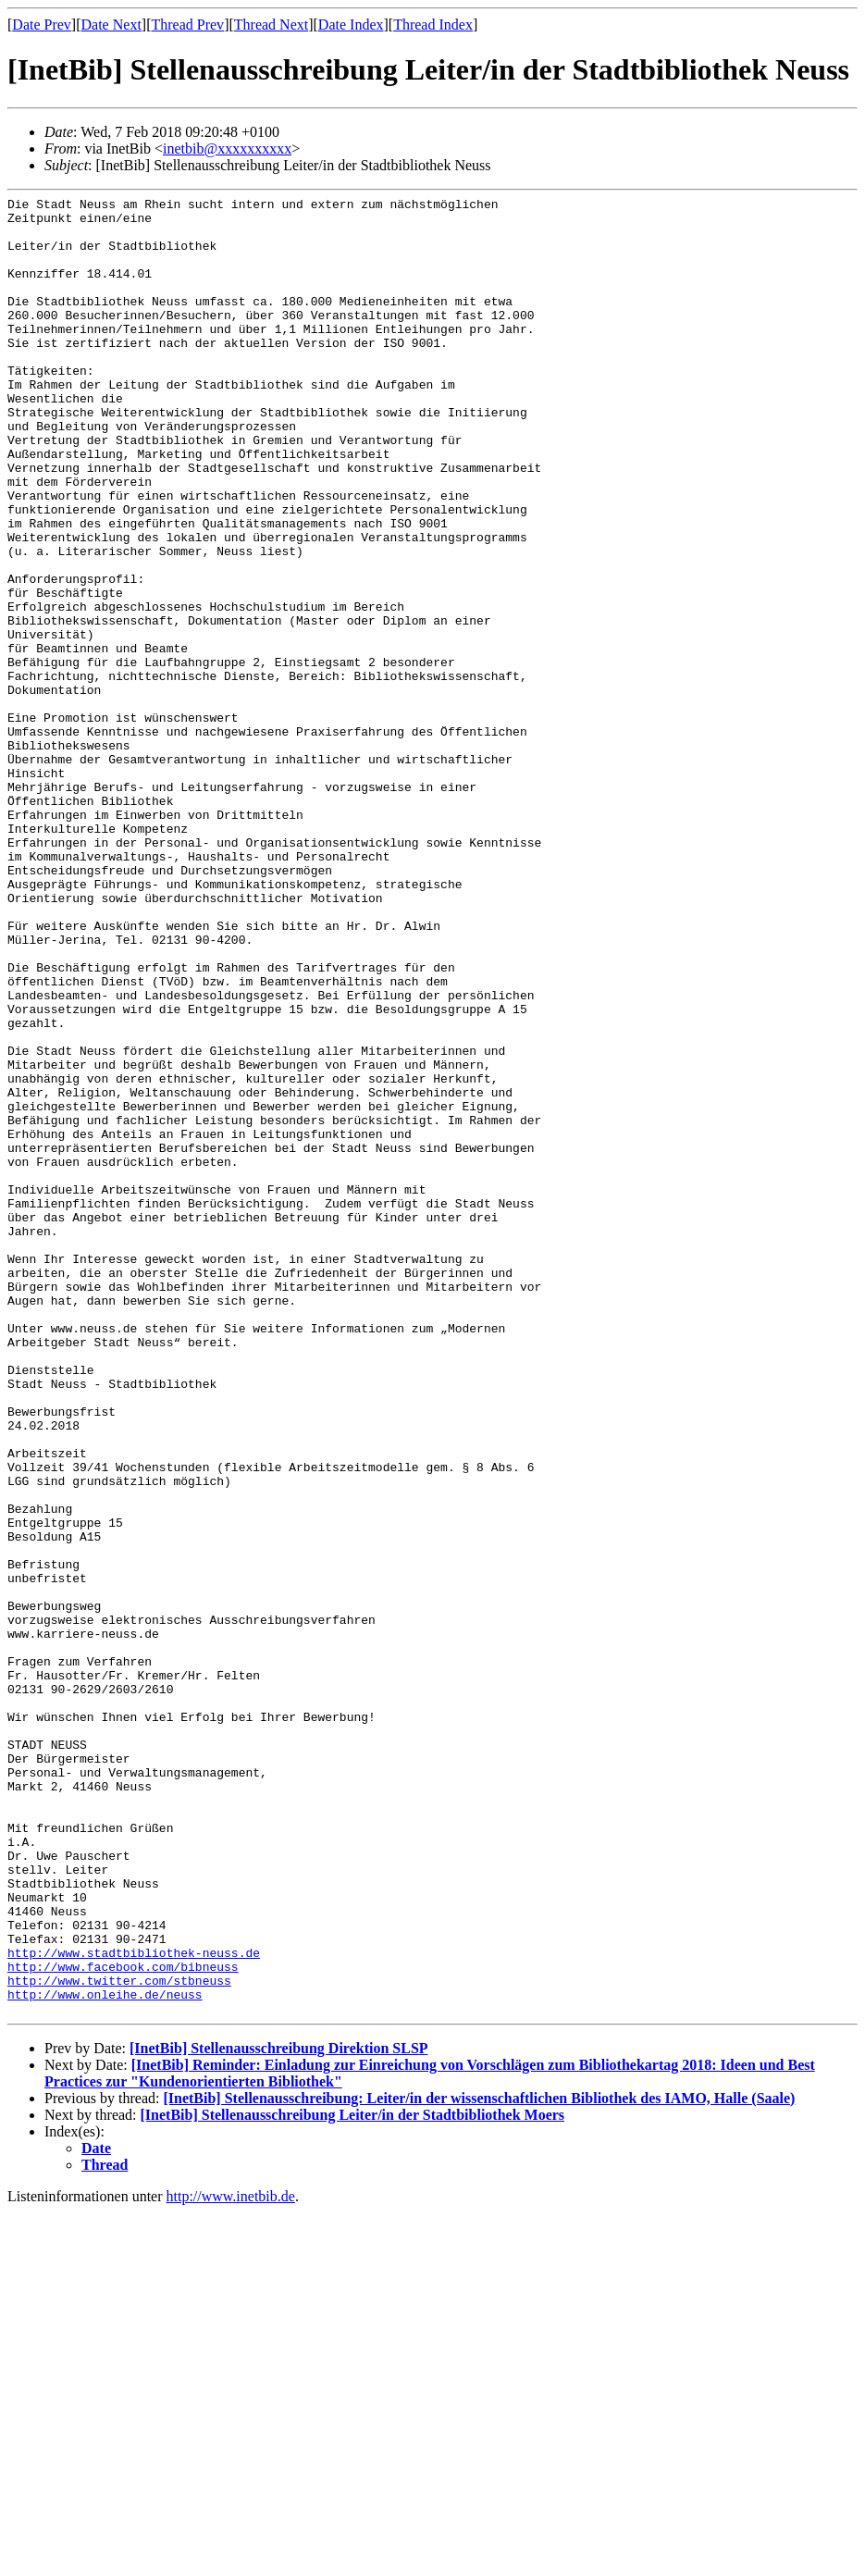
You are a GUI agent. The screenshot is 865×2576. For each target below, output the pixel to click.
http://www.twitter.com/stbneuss (119, 2338)
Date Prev (41, 24)
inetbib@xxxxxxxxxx (227, 148)
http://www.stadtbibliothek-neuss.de (133, 2305)
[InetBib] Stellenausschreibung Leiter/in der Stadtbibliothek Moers (353, 2478)
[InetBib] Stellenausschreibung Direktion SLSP (279, 2412)
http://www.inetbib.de (231, 2560)
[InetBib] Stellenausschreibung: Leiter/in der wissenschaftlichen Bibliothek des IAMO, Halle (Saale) (479, 2462)
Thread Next (271, 24)
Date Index (351, 24)
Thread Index (433, 24)
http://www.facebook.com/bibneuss (123, 2321)
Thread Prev (187, 24)
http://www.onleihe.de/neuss (105, 2355)
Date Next (111, 24)
